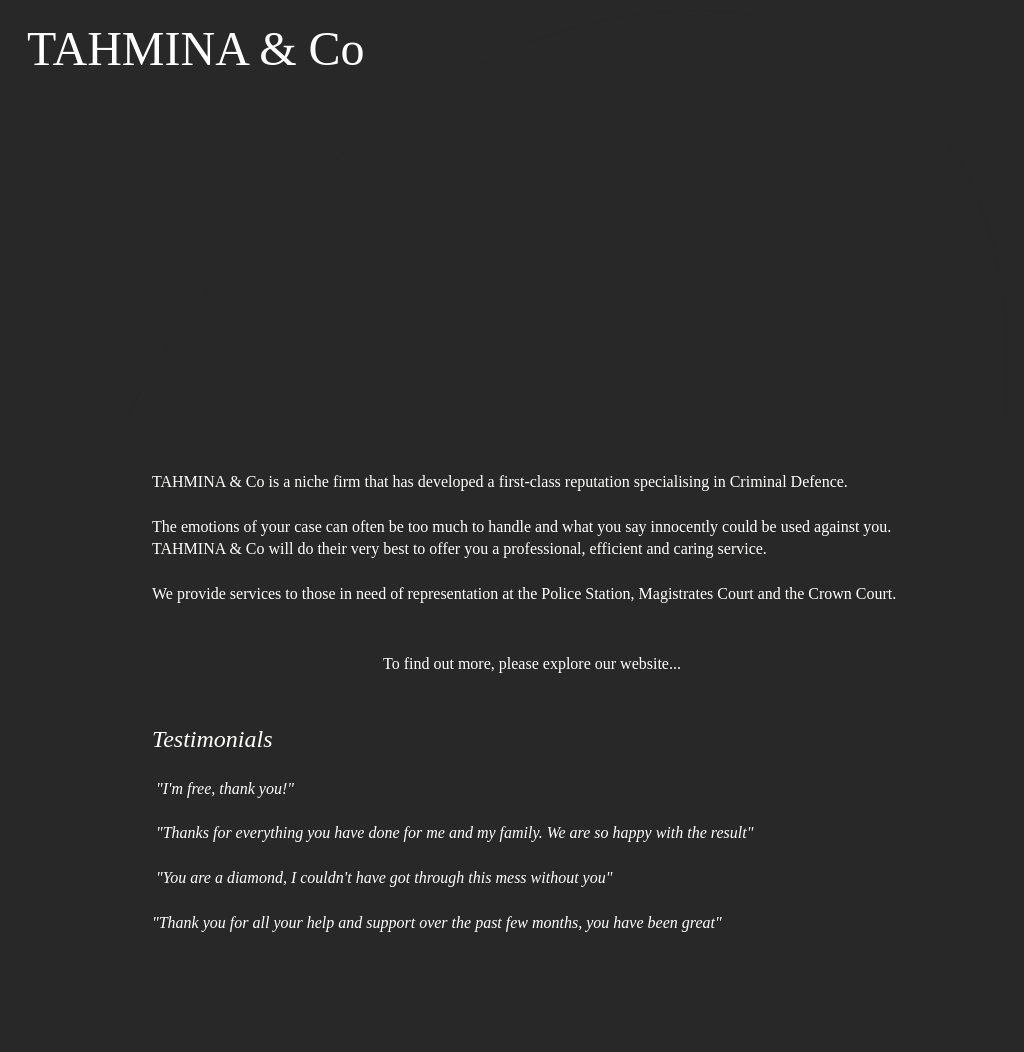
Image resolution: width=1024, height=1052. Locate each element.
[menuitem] (117, 124)
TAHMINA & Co (196, 49)
